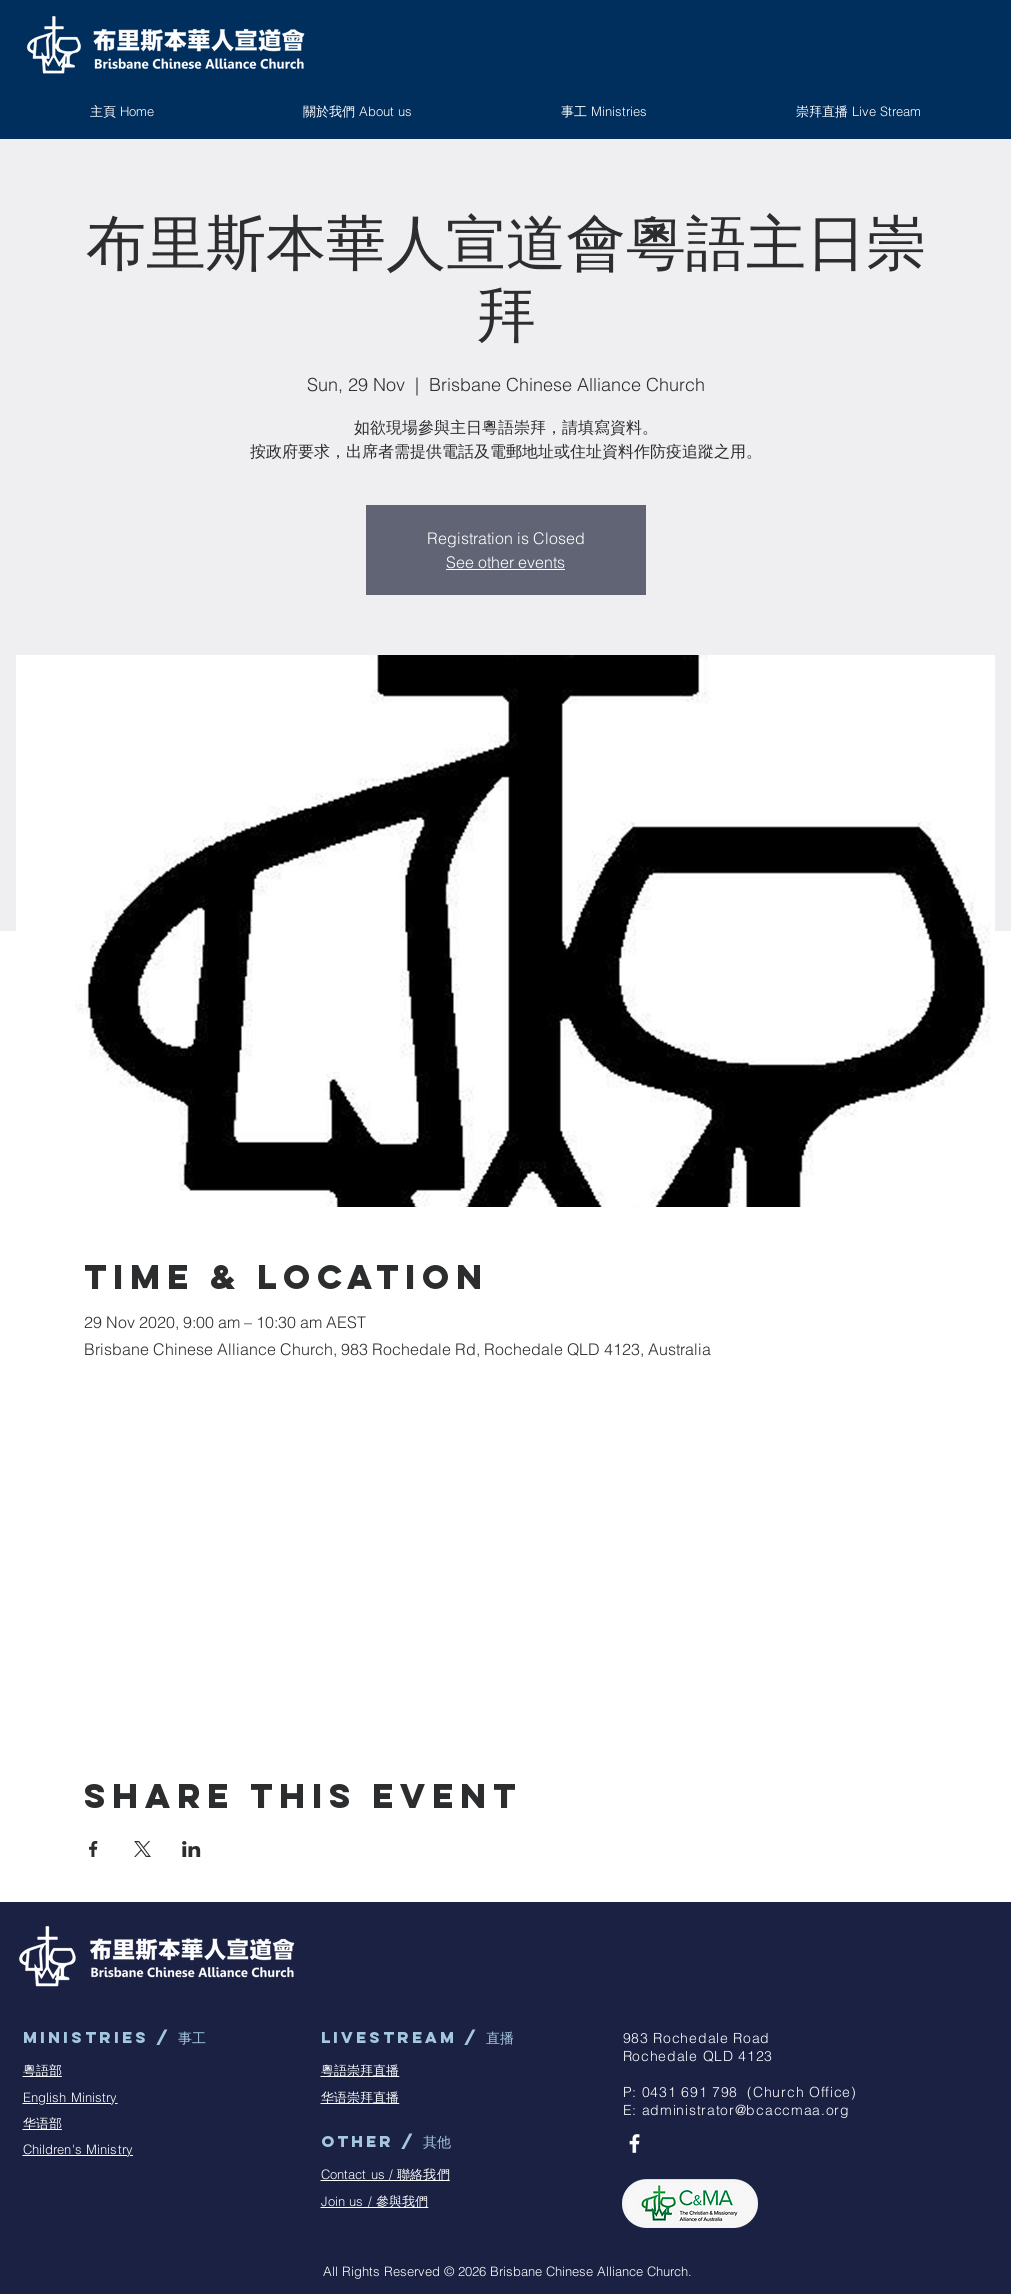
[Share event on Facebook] (93, 1849)
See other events (505, 562)
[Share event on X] (142, 1849)
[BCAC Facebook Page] (634, 2143)
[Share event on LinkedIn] (191, 1849)
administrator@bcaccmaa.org (746, 2110)
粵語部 (42, 2070)
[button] (604, 111)
